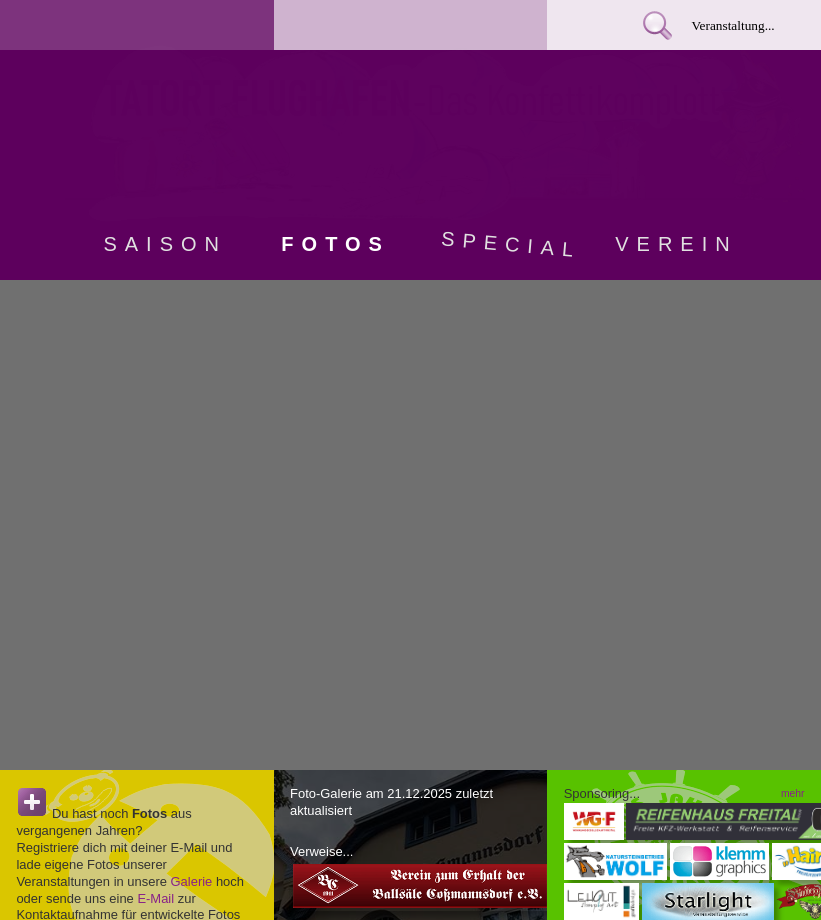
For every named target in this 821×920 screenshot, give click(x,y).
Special (507, 244)
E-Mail (155, 898)
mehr (793, 793)
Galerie (192, 881)
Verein (676, 244)
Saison (165, 244)
